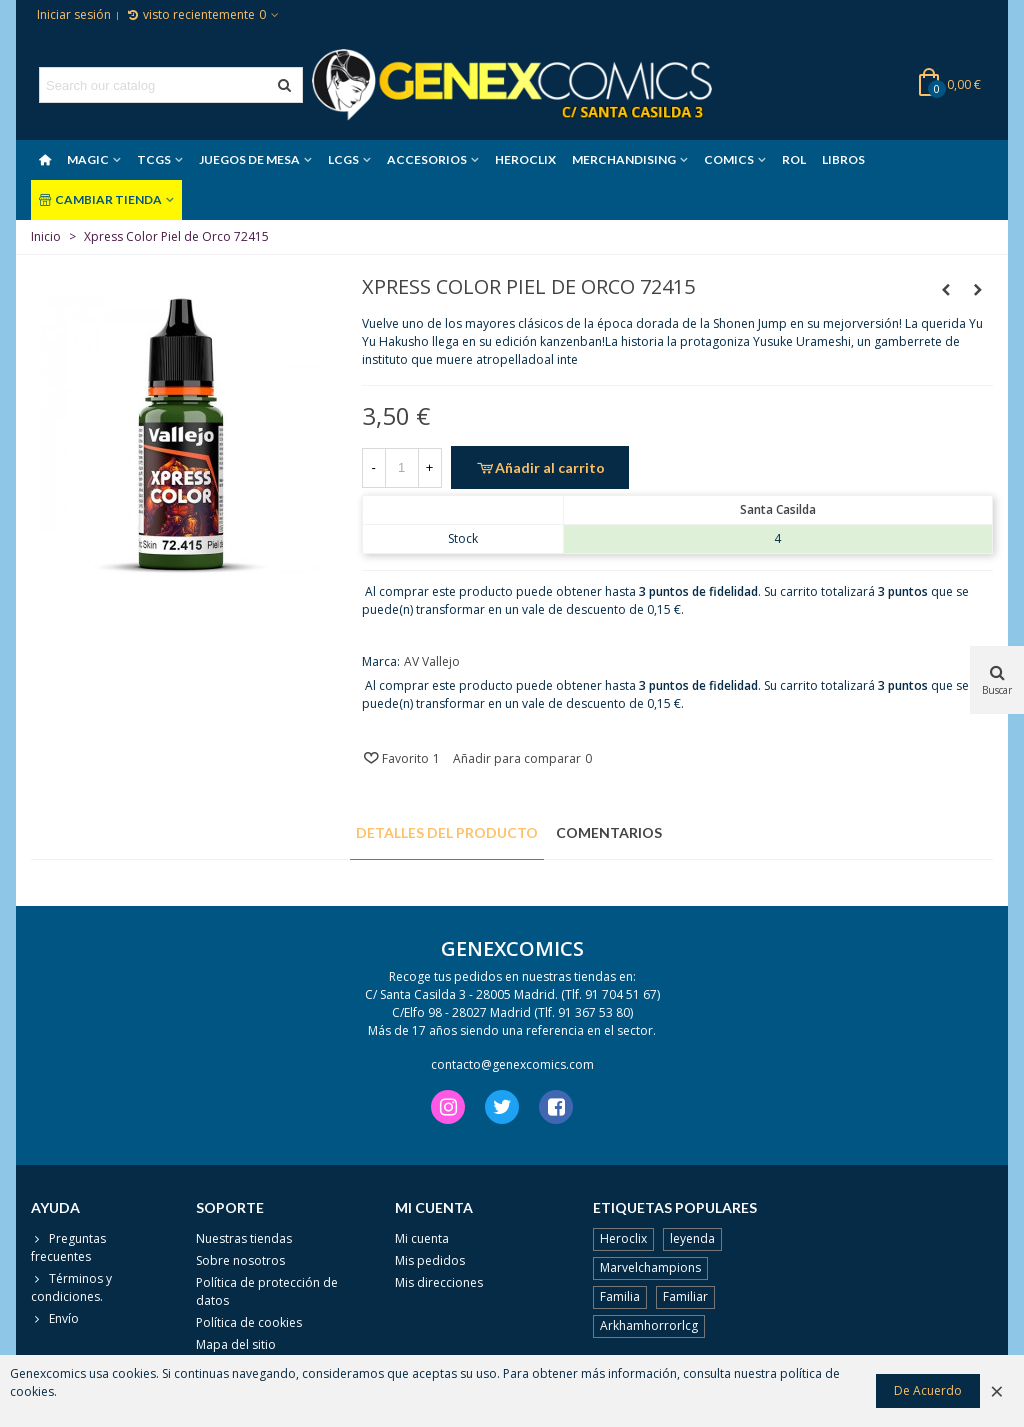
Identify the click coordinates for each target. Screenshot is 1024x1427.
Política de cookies (249, 1322)
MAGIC (88, 159)
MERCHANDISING (624, 159)
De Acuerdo (928, 1390)
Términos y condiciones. (71, 1287)
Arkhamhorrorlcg (649, 1325)
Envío (55, 1319)
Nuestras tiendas (244, 1238)
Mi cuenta (422, 1238)
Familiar (685, 1296)
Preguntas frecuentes (68, 1247)
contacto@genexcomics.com (512, 1064)
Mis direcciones (439, 1282)
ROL (794, 159)
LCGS (343, 159)
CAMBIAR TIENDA (100, 199)
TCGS (154, 159)
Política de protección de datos (267, 1291)
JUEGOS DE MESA (249, 159)
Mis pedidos (430, 1260)
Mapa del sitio (236, 1344)
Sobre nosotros (240, 1260)
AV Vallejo (432, 661)
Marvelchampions (650, 1267)
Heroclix (623, 1238)
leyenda (692, 1238)
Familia (620, 1296)
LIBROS (843, 159)
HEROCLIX (525, 159)
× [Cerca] (997, 1390)
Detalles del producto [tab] (447, 832)
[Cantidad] (402, 468)
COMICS (729, 159)
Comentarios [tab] (609, 832)
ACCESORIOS (427, 159)
